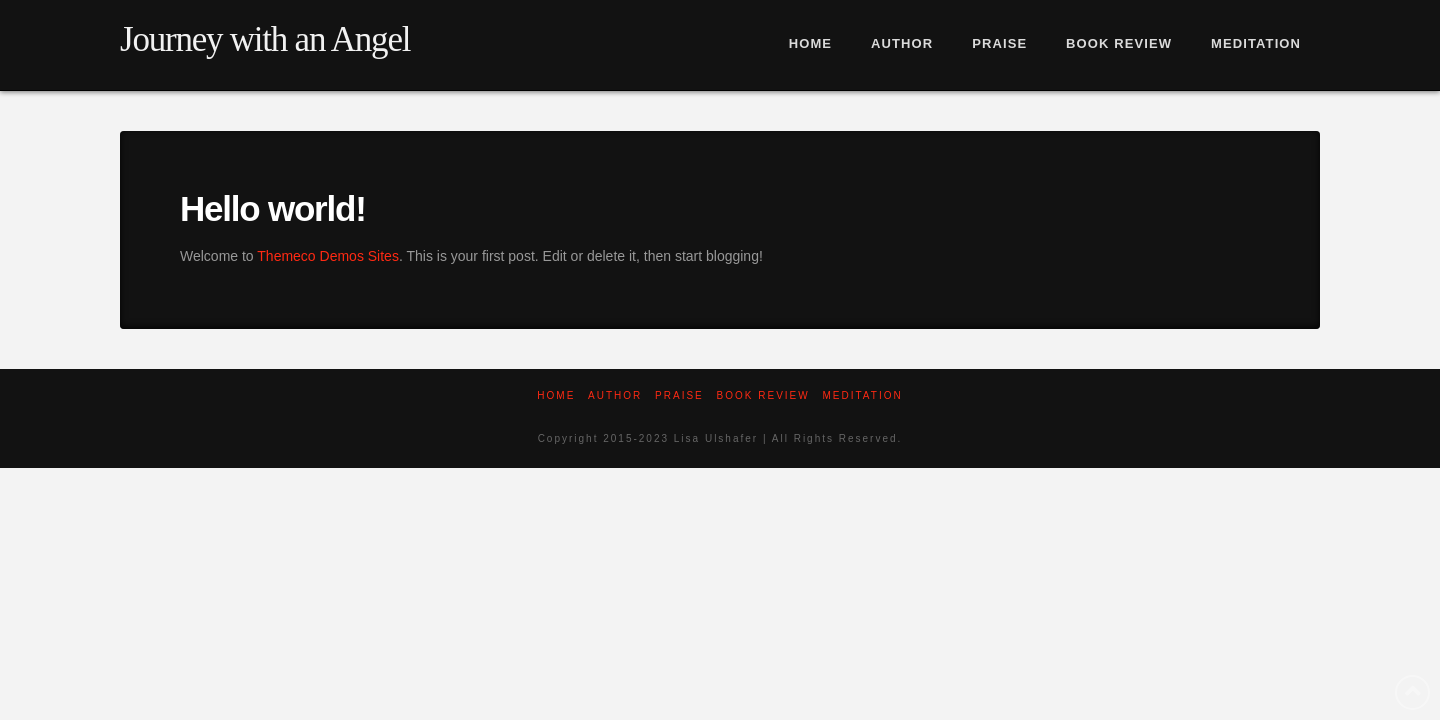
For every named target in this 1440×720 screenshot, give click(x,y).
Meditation (862, 395)
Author (615, 395)
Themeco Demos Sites (328, 256)
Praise (679, 395)
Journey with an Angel (265, 39)
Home (556, 395)
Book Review (763, 395)
